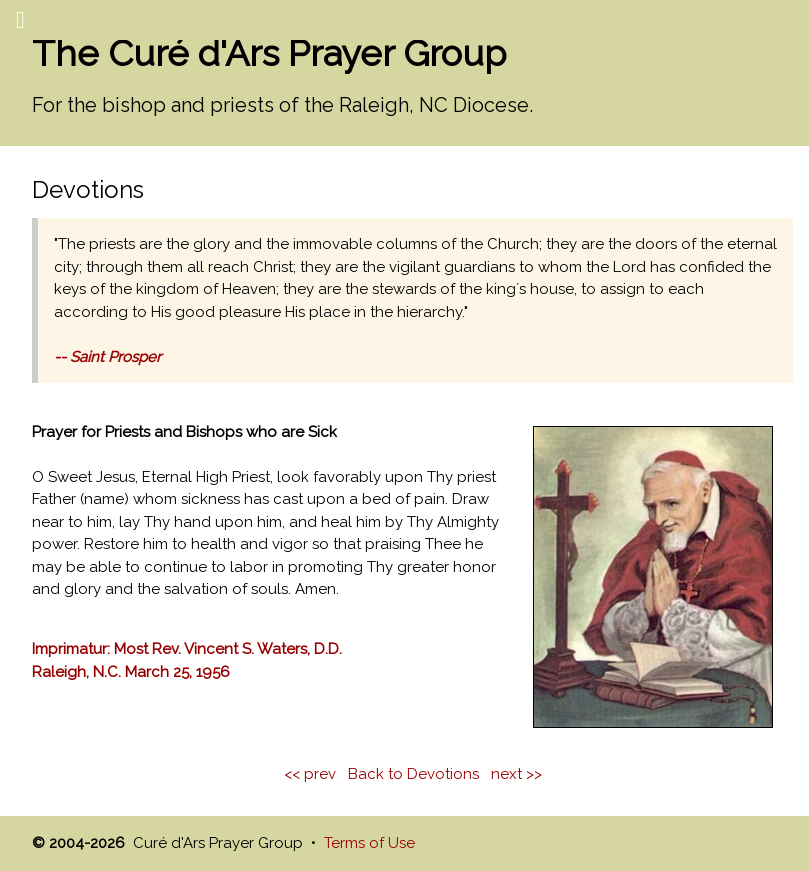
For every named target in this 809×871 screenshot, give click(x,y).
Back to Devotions (413, 774)
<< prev (310, 774)
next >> (516, 774)
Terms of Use (369, 843)
